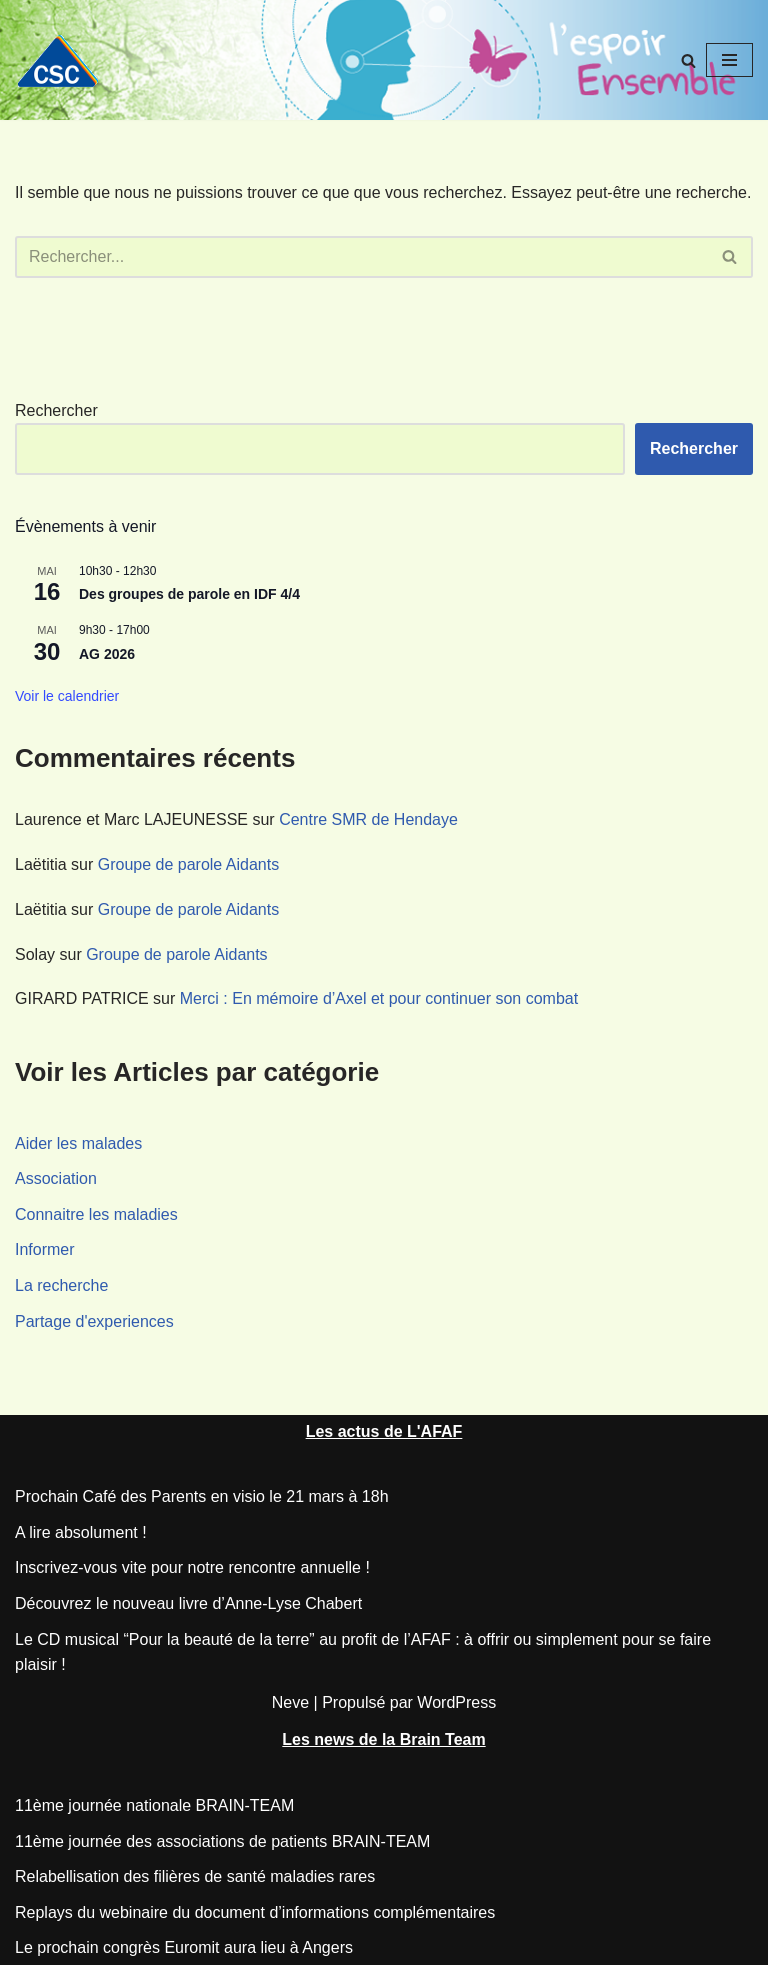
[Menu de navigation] (729, 60)
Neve (290, 1702)
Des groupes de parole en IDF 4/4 (189, 594)
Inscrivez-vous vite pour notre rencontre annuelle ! (192, 1567)
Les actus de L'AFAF (384, 1431)
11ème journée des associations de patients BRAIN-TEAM (222, 1841)
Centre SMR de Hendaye (368, 819)
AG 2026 (107, 654)
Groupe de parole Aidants (188, 864)
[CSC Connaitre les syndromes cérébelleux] (65, 60)
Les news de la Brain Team (383, 1739)
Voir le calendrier (67, 696)
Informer (45, 1249)
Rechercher (56, 410)
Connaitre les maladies (96, 1214)
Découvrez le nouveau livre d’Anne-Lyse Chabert (188, 1603)
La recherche (61, 1285)
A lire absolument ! (81, 1532)
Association (56, 1178)
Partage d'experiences (94, 1321)
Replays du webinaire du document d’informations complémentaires (255, 1912)
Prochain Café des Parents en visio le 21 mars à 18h (202, 1496)
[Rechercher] (688, 60)
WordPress (456, 1702)
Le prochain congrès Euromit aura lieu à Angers (184, 1947)
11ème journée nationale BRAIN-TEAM (154, 1805)
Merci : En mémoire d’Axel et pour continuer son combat (379, 998)
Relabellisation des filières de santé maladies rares (195, 1876)
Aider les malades (78, 1143)
